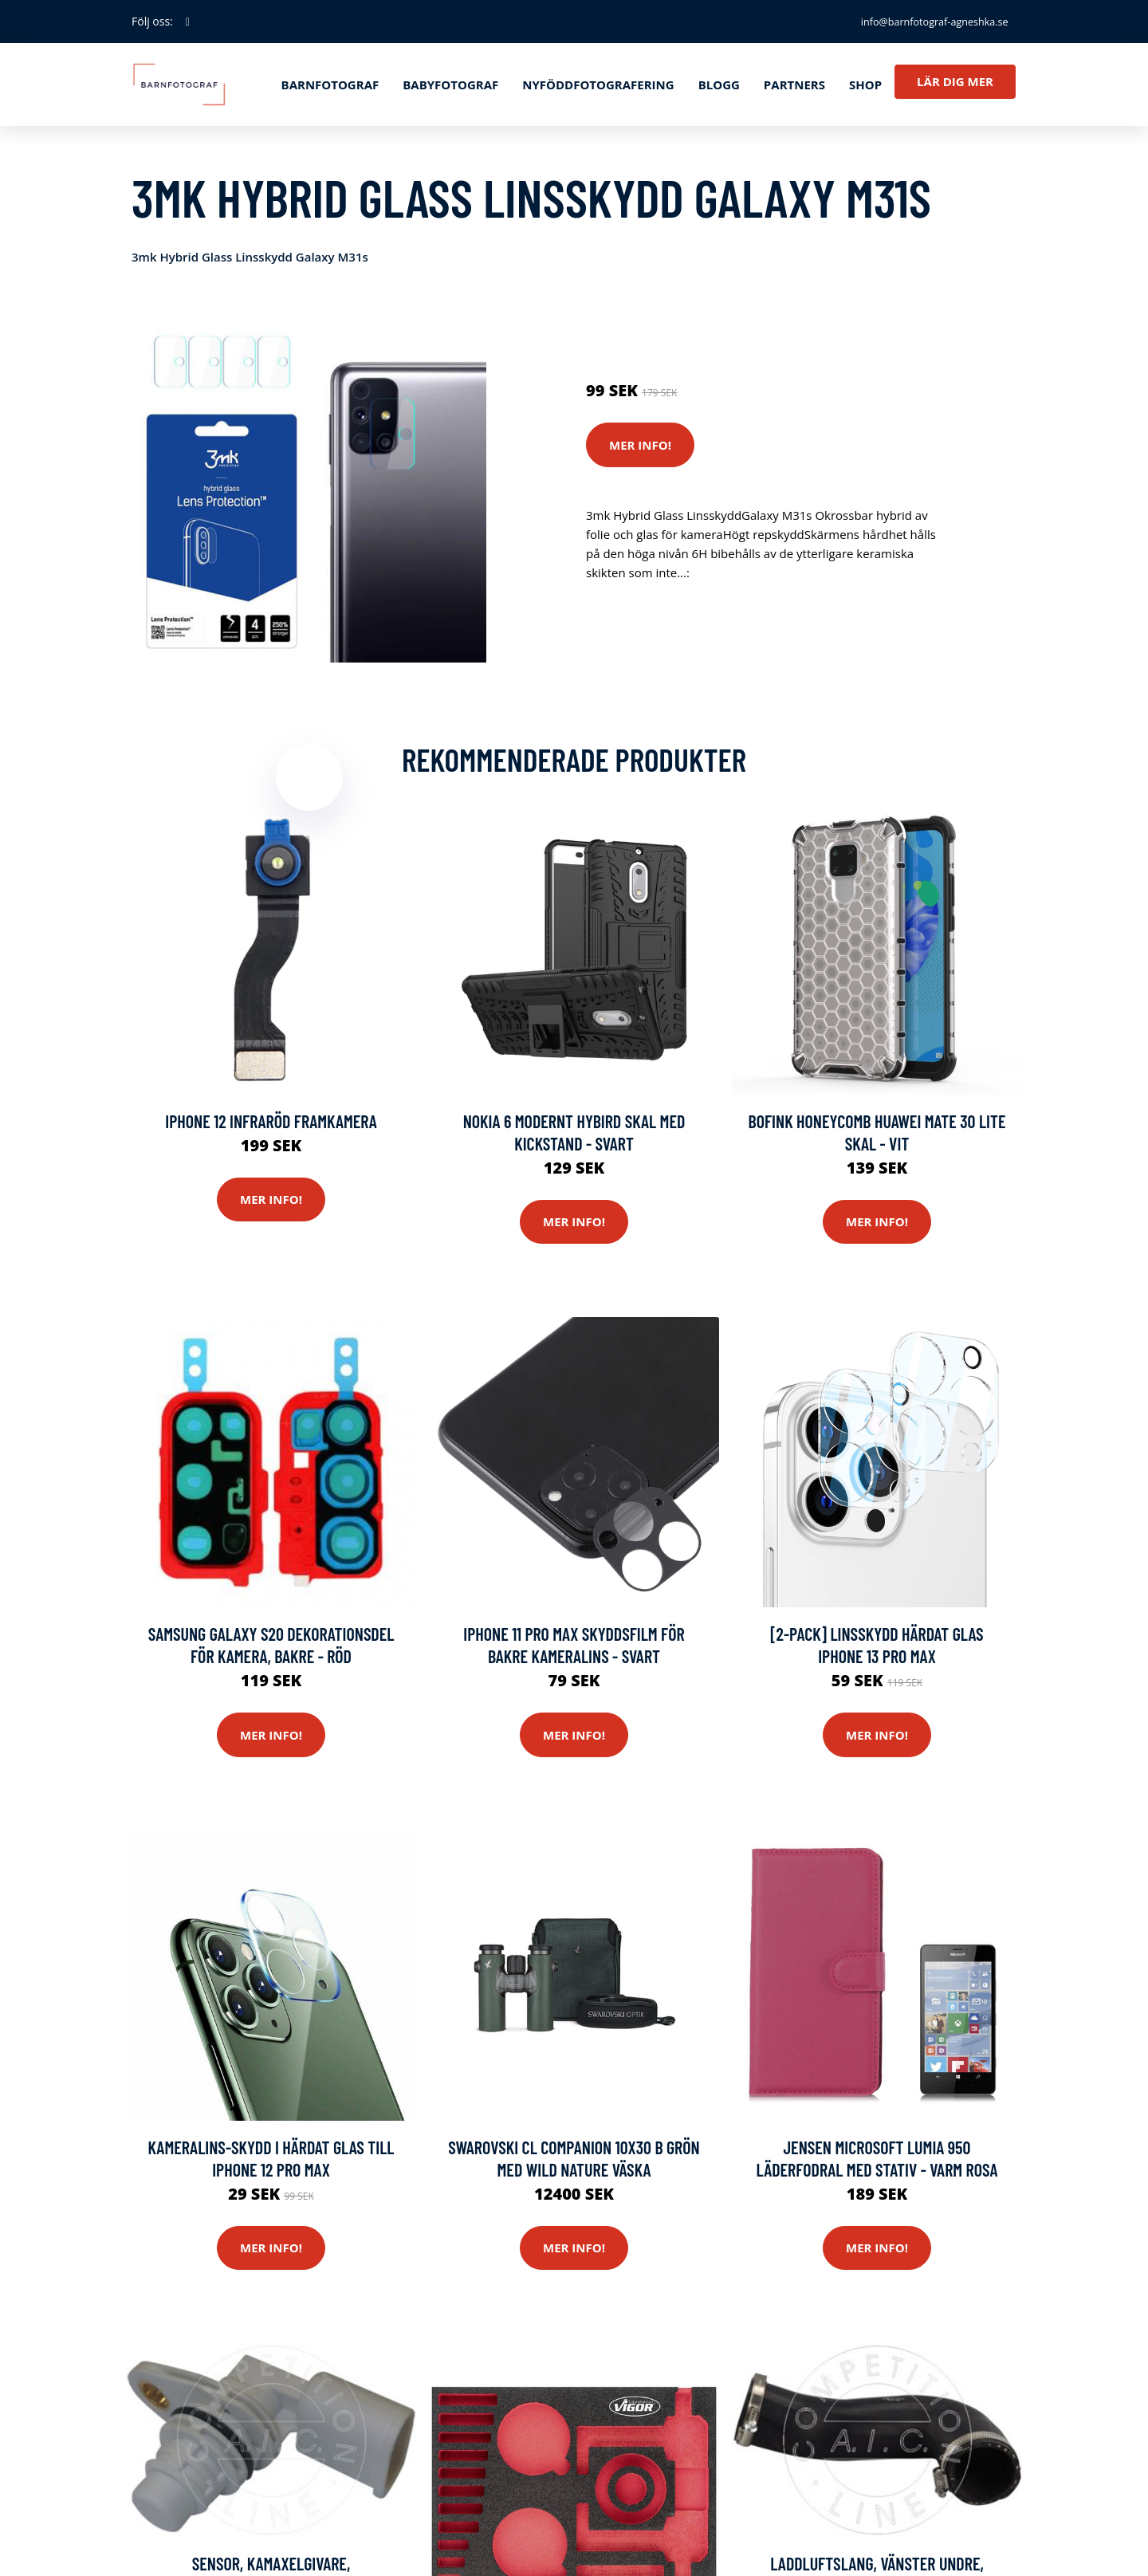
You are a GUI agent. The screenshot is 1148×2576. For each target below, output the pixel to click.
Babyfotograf (450, 84)
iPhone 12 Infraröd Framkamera (270, 1129)
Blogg (719, 84)
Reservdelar (688, 324)
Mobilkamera (764, 324)
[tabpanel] (309, 485)
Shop (865, 84)
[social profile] (187, 21)
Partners (794, 84)
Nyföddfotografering (598, 84)
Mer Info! (640, 445)
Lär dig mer (955, 81)
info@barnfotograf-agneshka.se (921, 21)
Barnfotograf (330, 84)
